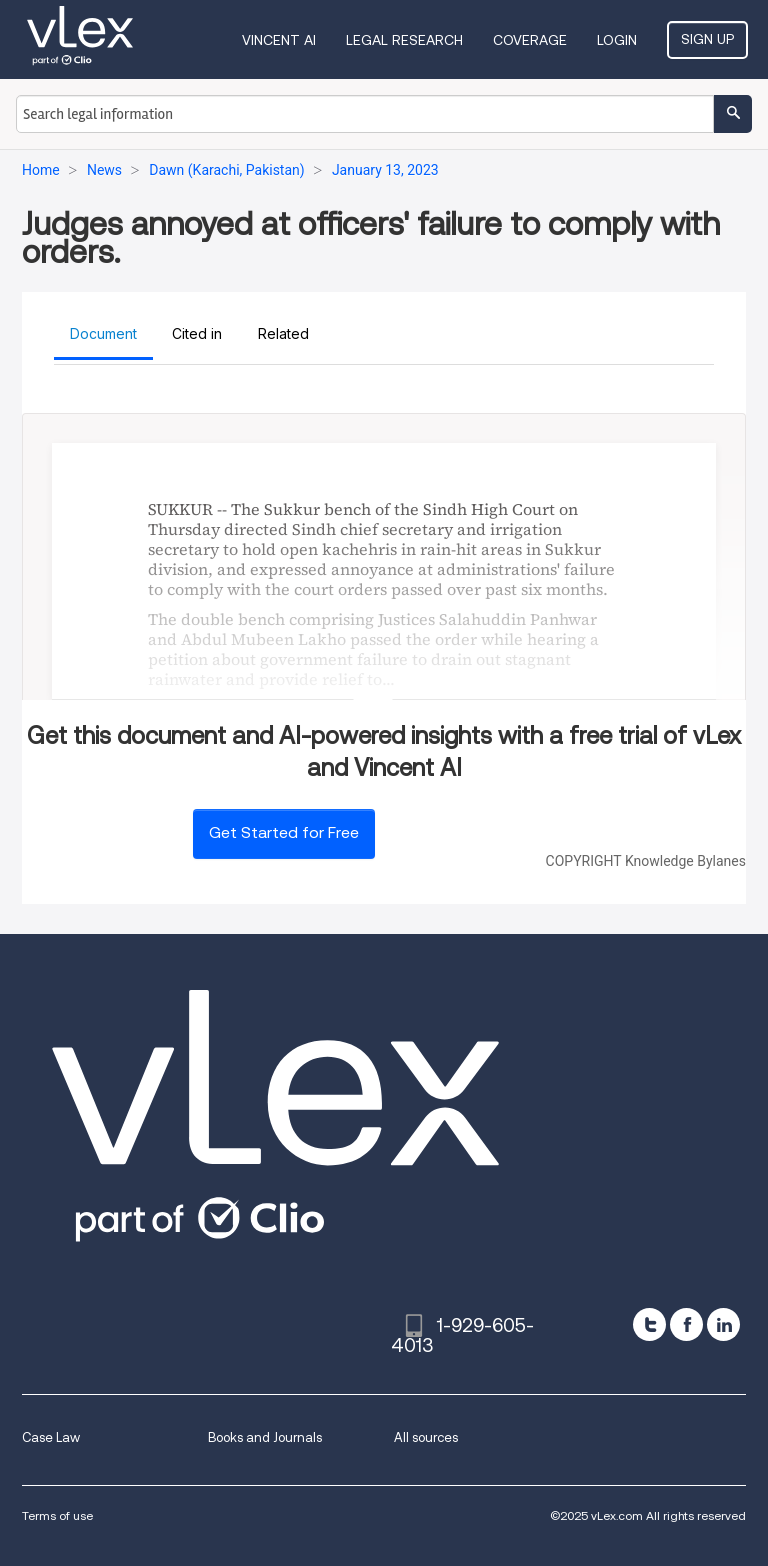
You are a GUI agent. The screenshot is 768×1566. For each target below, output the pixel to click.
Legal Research (404, 40)
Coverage (530, 40)
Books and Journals (265, 1437)
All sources (426, 1437)
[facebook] (686, 1324)
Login (617, 40)
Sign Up (707, 39)
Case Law (51, 1437)
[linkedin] (723, 1324)
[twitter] (649, 1324)
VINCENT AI (279, 40)
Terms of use (57, 1515)
